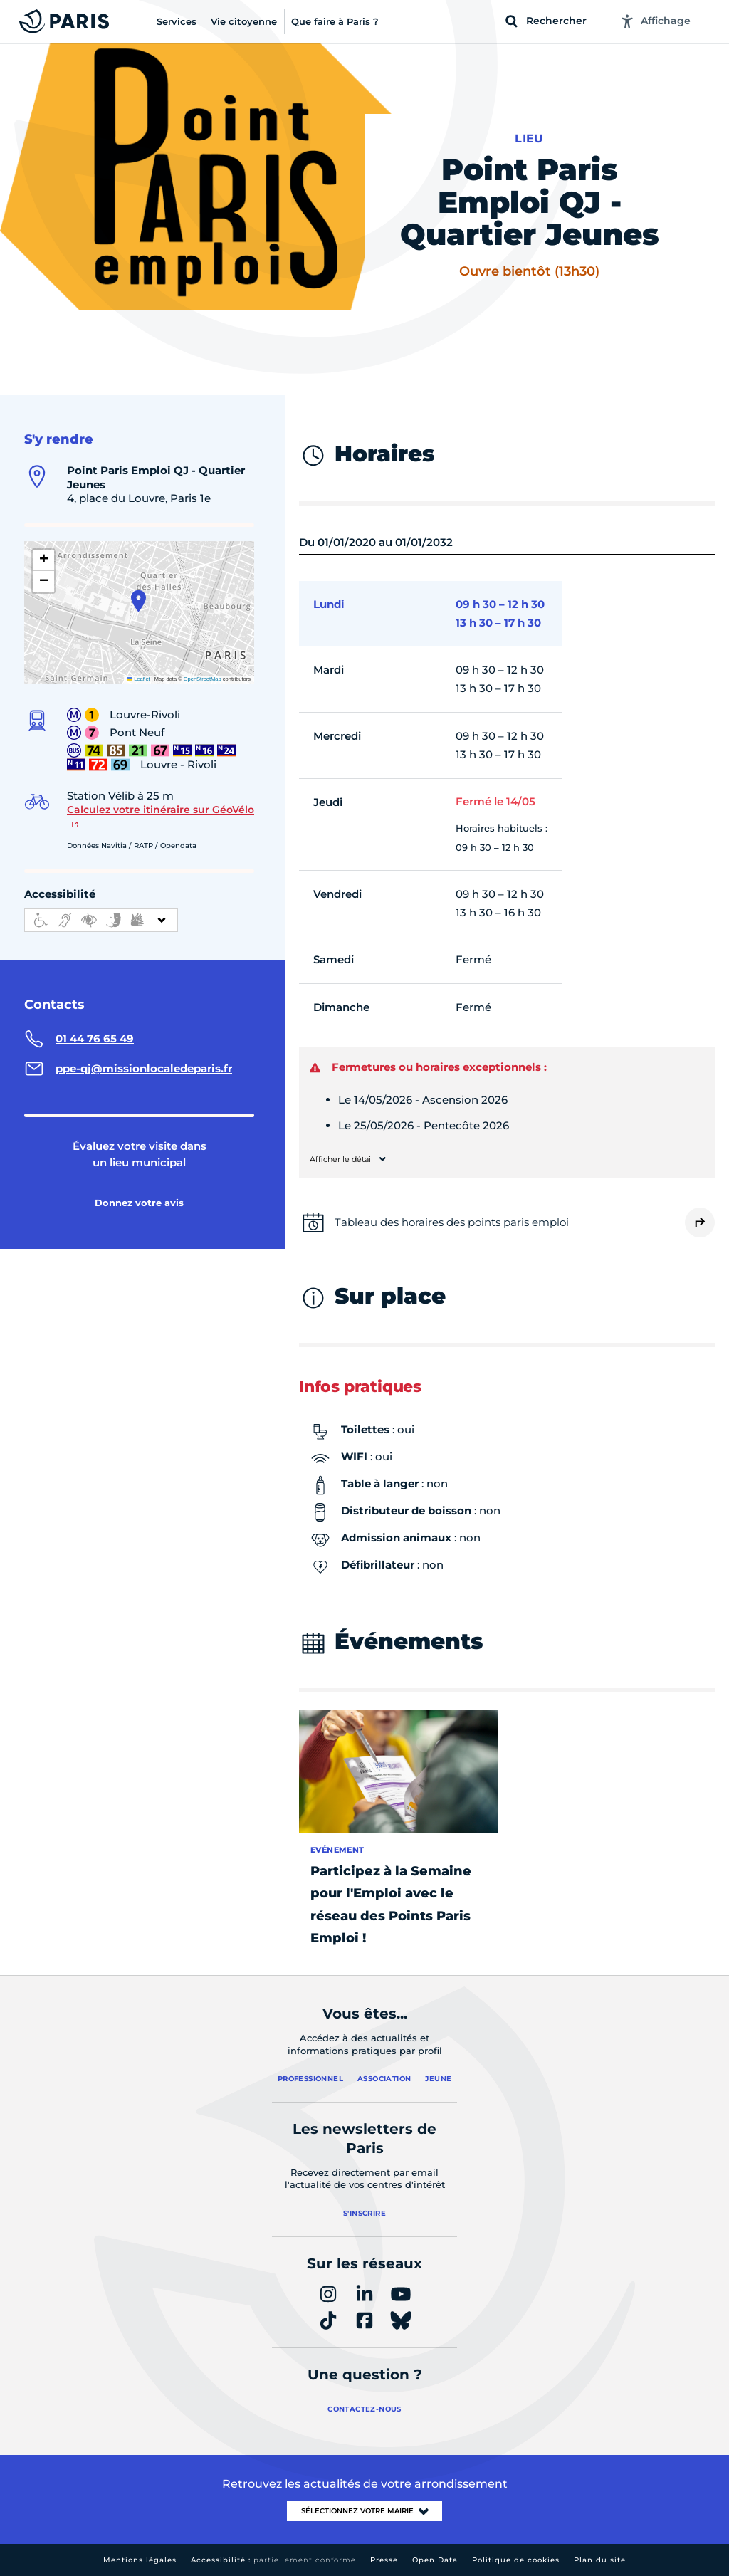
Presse (384, 2560)
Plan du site (600, 2560)
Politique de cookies (516, 2560)
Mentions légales (140, 2560)
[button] (138, 601)
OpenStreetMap (202, 679)
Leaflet (138, 679)
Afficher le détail (342, 1159)
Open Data (435, 2560)
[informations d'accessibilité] (101, 920)
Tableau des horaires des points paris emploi (452, 1222)
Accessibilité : (273, 2560)
